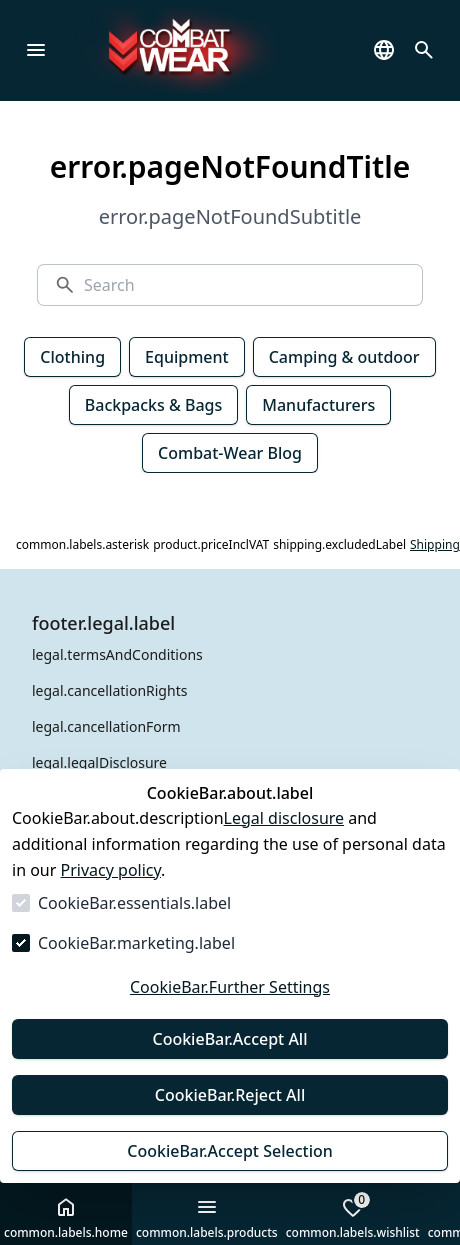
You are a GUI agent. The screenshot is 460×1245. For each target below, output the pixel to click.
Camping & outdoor (344, 357)
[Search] (245, 285)
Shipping (435, 545)
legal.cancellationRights (109, 690)
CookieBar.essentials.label (134, 903)
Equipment (187, 357)
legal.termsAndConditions (117, 654)
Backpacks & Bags (154, 405)
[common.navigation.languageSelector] (384, 50)
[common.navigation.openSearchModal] (424, 50)
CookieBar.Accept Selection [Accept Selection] (230, 1151)
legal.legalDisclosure (99, 762)
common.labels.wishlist (353, 1216)
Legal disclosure (284, 818)
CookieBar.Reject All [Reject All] (230, 1095)
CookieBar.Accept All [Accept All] (229, 1039)
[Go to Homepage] (206, 50)
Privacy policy (111, 870)
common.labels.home (66, 1218)
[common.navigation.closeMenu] (36, 50)
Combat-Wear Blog (230, 453)
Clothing (72, 357)
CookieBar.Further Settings (230, 987)
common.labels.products (207, 1218)
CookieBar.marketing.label (136, 943)
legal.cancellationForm (106, 726)
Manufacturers (318, 405)
